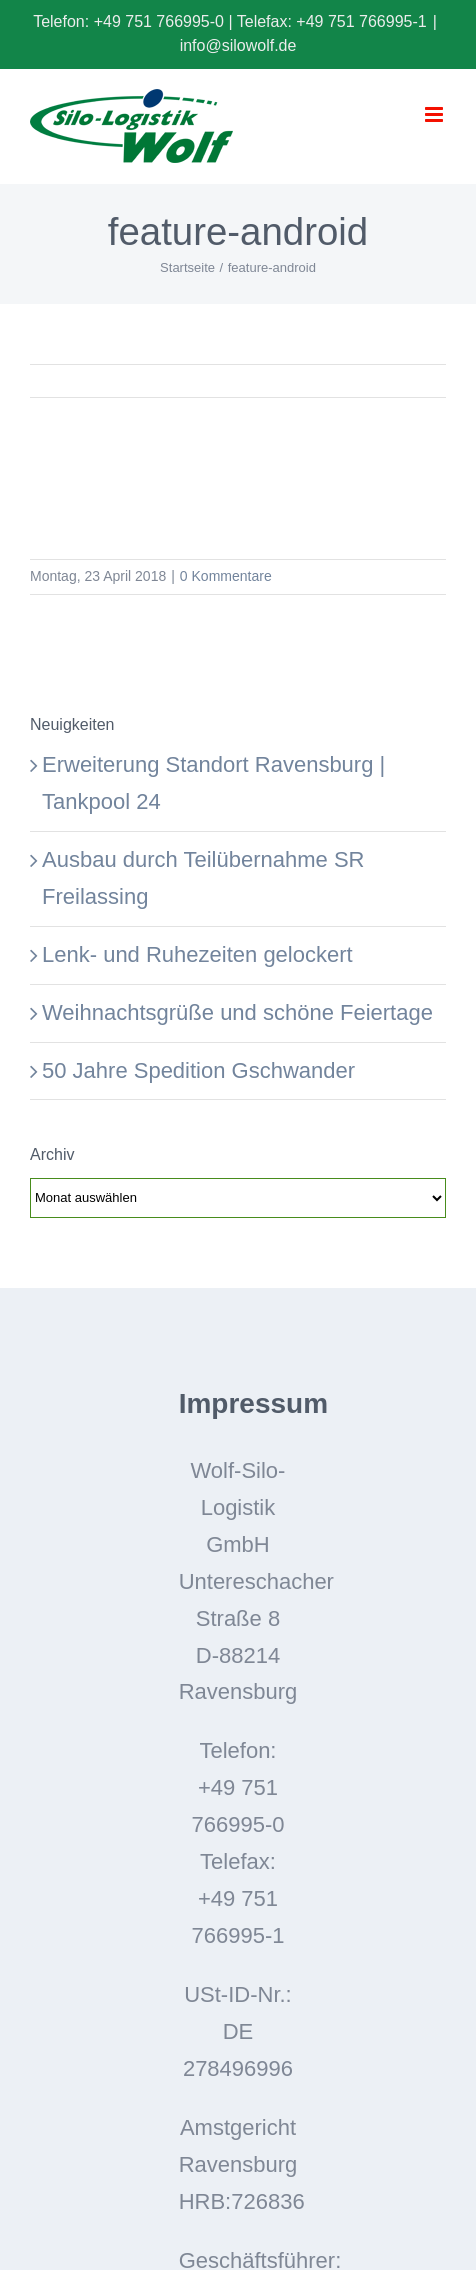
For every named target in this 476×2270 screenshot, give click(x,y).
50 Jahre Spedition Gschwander (198, 1070)
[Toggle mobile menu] (435, 114)
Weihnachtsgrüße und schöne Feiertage (237, 1012)
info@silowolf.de (238, 45)
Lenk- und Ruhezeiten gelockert (197, 954)
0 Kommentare (226, 576)
